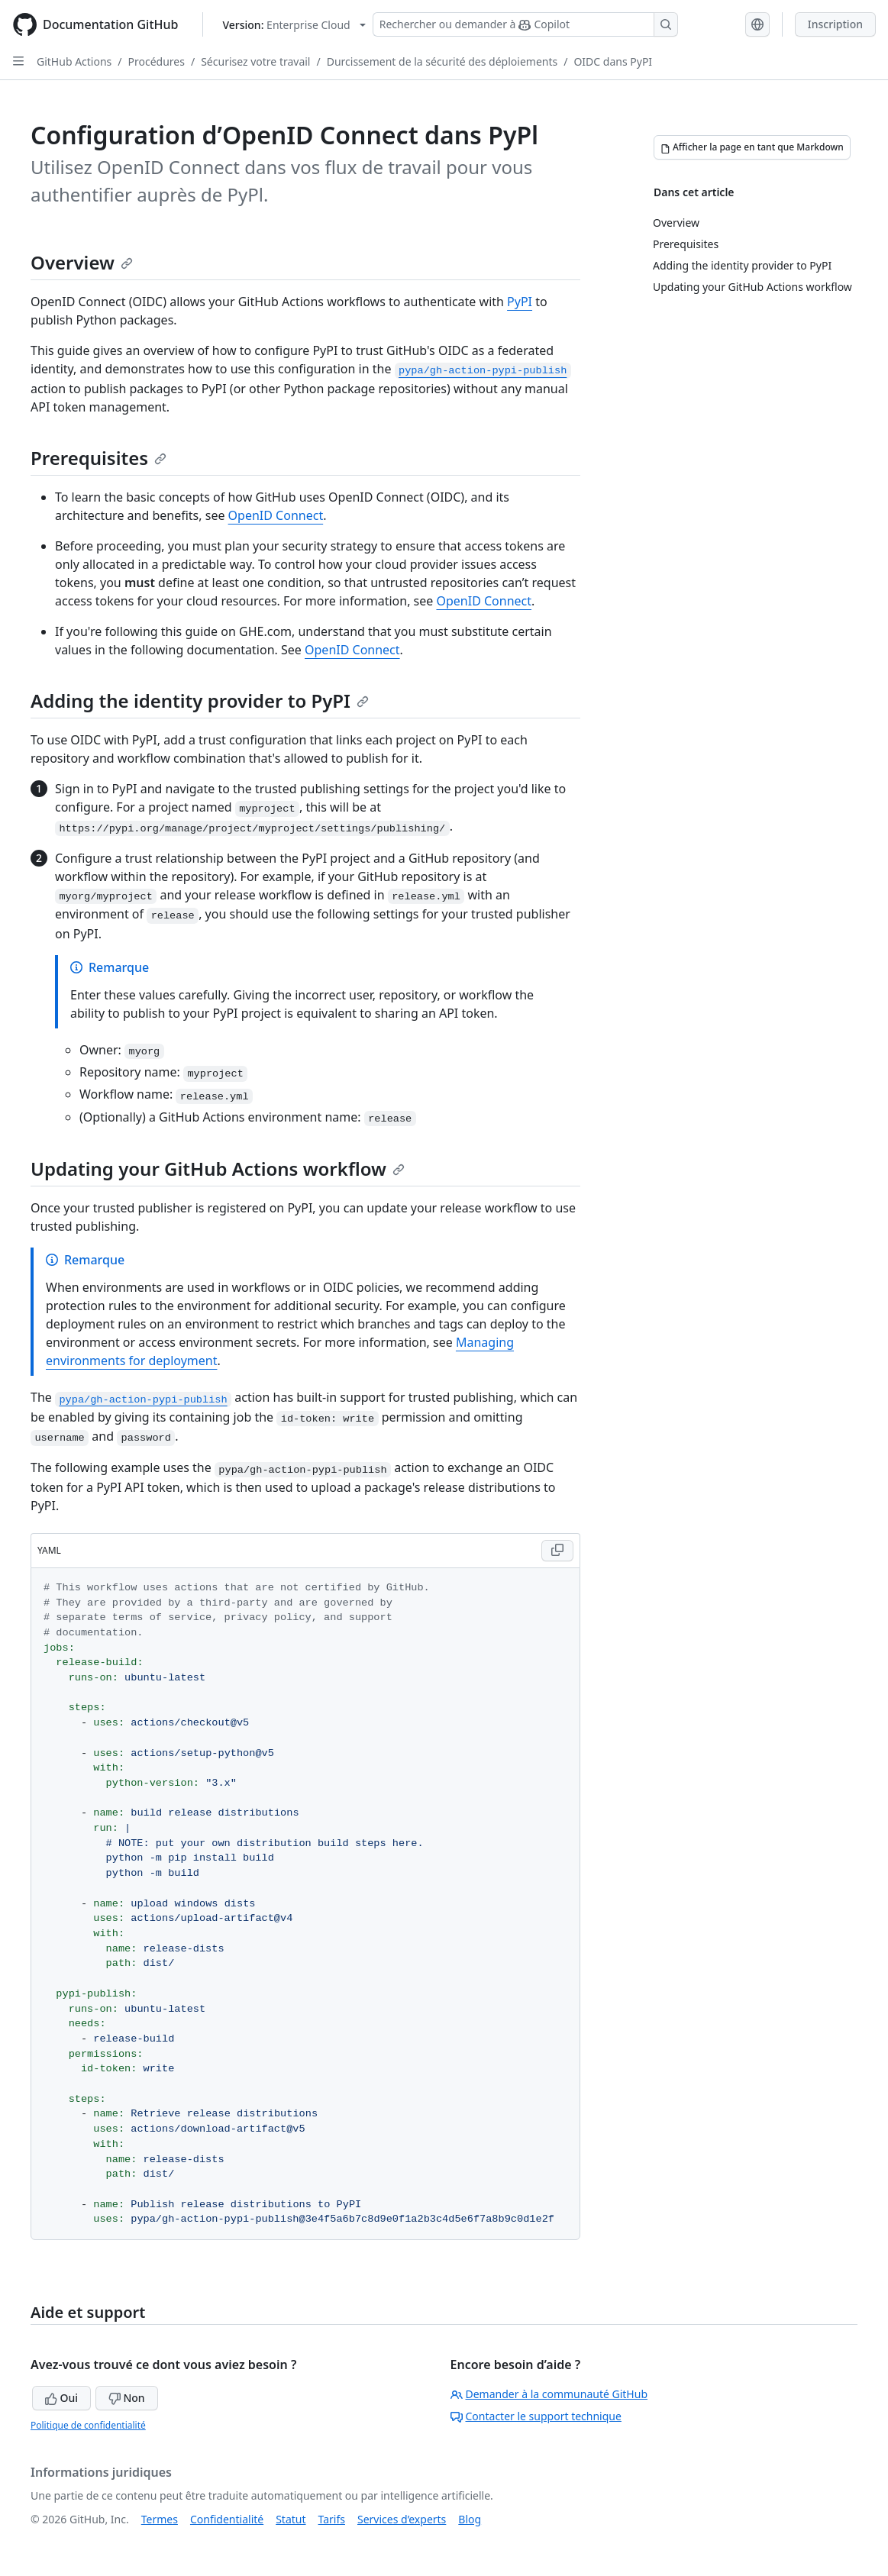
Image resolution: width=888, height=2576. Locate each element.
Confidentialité (226, 2519)
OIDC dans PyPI (612, 61)
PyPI (519, 301)
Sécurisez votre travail (255, 61)
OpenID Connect (276, 515)
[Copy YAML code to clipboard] (557, 1550)
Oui (61, 2397)
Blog (469, 2519)
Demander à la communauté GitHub (549, 2394)
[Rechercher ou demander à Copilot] (525, 24)
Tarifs (331, 2519)
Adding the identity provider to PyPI (200, 700)
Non (126, 2397)
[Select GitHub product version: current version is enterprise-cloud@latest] (293, 25)
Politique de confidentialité (88, 2425)
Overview (82, 262)
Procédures (156, 61)
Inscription (835, 24)
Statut (290, 2519)
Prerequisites (98, 457)
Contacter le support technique (536, 2416)
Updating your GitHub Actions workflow (218, 1168)
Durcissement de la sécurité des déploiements (442, 61)
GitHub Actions (74, 61)
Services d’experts (401, 2519)
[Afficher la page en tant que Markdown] (752, 147)
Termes (159, 2519)
